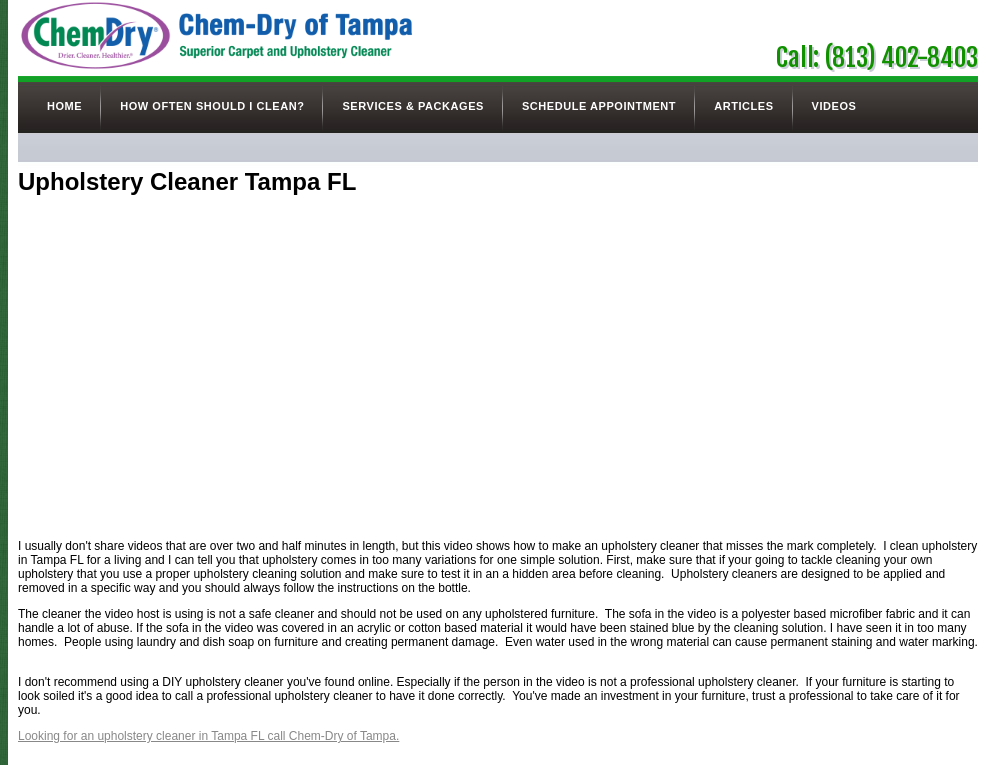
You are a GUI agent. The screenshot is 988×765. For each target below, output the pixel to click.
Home (64, 106)
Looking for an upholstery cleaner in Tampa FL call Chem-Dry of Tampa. (208, 736)
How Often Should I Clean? (212, 106)
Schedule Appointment (599, 106)
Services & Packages (412, 106)
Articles (743, 106)
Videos (834, 106)
